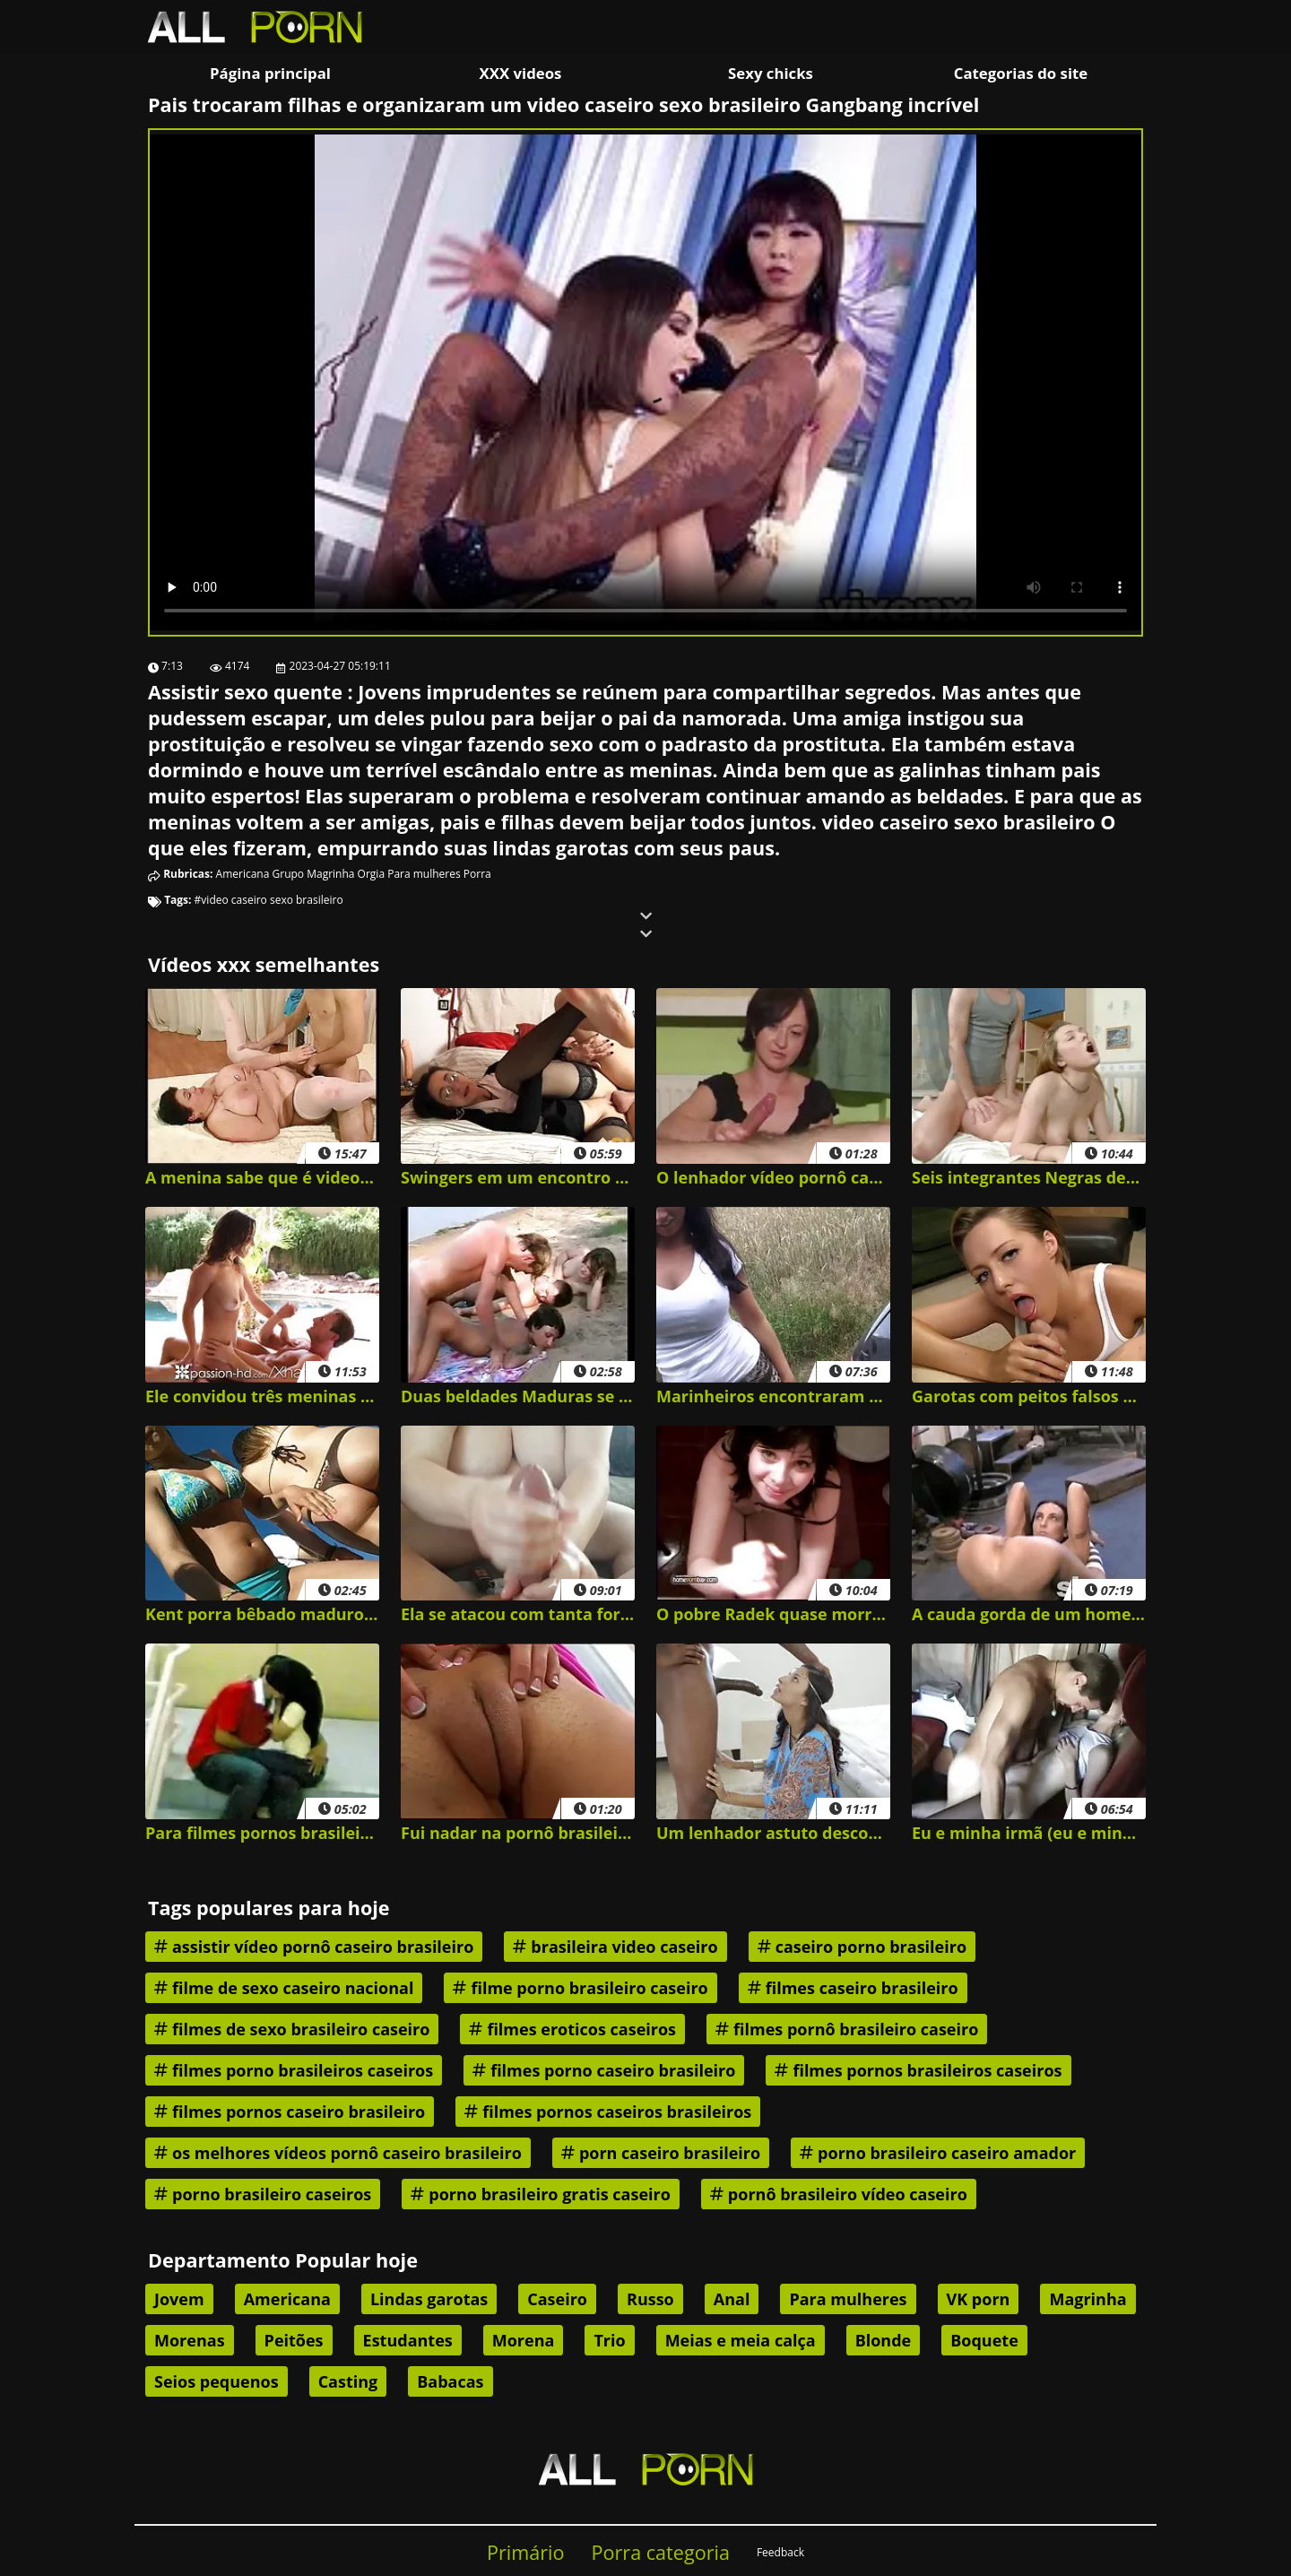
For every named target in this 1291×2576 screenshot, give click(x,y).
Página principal (270, 73)
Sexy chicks (770, 73)
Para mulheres (424, 873)
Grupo (289, 873)
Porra (477, 873)
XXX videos (521, 73)
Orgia (371, 873)
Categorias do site (1021, 73)
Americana (243, 873)
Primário (526, 2552)
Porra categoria (661, 2552)
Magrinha (330, 873)
